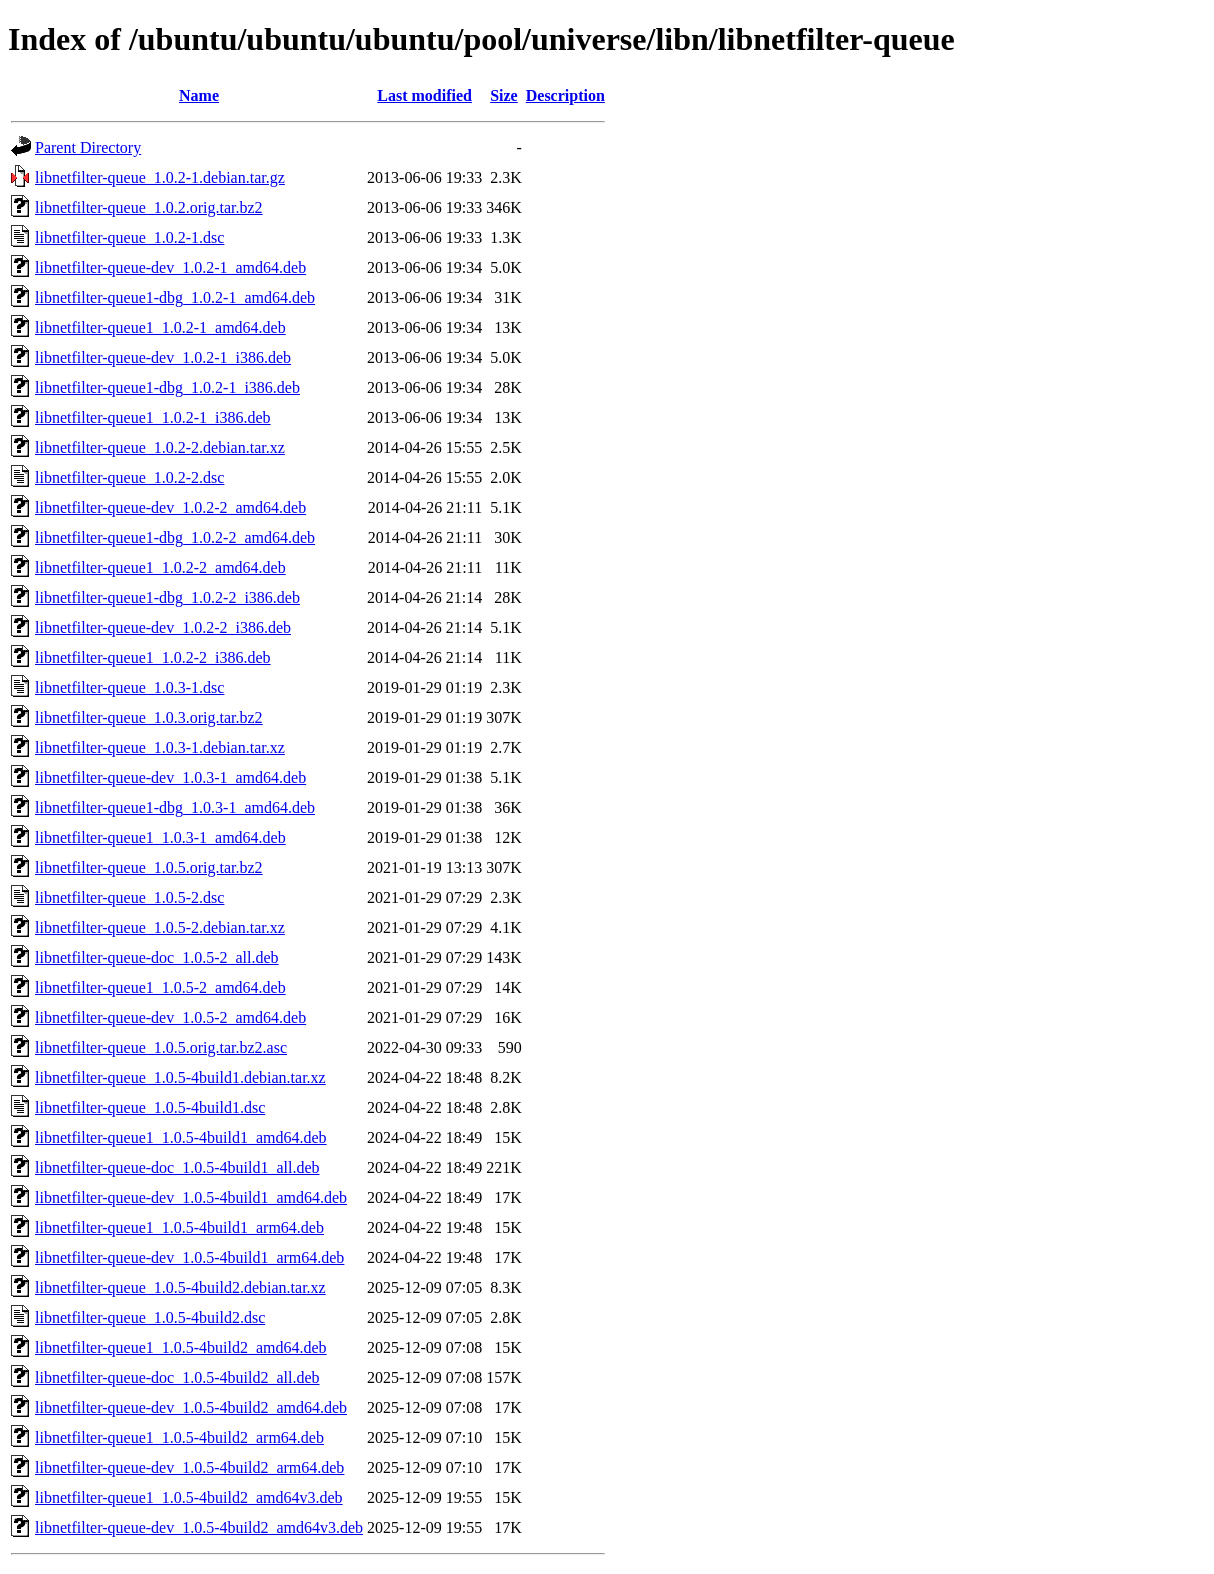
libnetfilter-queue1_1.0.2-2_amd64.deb (160, 567)
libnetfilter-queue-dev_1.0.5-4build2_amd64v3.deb (199, 1527)
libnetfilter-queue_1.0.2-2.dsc (129, 477)
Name (199, 95)
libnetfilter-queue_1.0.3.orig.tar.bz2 (149, 717)
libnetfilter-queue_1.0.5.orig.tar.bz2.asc (161, 1047)
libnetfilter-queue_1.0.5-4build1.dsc (150, 1107)
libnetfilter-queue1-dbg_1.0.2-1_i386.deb (167, 387)
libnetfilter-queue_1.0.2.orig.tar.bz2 (149, 207)
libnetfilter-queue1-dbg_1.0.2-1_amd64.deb (175, 297)
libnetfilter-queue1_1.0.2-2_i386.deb (153, 657)
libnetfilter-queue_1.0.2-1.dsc (129, 237)
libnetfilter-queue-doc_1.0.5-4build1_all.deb (177, 1167)
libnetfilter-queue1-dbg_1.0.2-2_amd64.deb (175, 537)
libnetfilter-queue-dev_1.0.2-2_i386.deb (163, 627)
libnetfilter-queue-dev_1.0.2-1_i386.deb (163, 357)
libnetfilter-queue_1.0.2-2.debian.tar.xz (160, 447)
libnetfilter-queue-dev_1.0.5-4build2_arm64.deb (189, 1467)
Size (504, 95)
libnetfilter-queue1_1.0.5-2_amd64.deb (160, 987)
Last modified (424, 95)
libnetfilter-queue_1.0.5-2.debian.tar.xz (160, 927)
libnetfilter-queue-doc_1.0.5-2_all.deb (157, 957)
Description (565, 95)
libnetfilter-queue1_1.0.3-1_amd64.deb (160, 837)
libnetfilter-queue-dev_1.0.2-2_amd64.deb (170, 507)
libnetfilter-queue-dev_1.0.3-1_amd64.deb (170, 777)
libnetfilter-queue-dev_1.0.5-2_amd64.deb (170, 1017)
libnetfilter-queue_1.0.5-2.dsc (129, 897)
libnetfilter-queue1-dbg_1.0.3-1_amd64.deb (175, 807)
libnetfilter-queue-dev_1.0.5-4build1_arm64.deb (189, 1257)
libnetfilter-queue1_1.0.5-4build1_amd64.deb (181, 1137)
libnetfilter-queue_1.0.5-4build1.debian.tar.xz (180, 1077)
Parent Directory (88, 147)
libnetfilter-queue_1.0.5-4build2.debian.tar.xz (180, 1287)
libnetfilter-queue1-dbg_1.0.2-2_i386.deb (167, 597)
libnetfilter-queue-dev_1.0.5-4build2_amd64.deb (191, 1407)
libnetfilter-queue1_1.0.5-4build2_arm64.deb (179, 1437)
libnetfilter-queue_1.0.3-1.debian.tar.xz (160, 747)
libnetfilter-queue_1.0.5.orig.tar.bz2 (149, 867)
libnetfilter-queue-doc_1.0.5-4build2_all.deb (177, 1377)
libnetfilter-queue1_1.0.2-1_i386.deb (153, 417)
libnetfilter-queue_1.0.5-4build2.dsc (150, 1317)
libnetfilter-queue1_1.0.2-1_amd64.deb (160, 327)
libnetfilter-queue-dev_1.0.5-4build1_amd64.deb (191, 1197)
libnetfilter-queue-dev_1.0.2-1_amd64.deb (170, 267)
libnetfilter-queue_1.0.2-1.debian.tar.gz (160, 177)
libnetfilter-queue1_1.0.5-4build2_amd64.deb (181, 1347)
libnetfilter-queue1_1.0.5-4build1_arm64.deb (179, 1227)
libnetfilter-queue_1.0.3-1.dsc (129, 687)
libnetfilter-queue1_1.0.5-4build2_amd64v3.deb (189, 1497)
